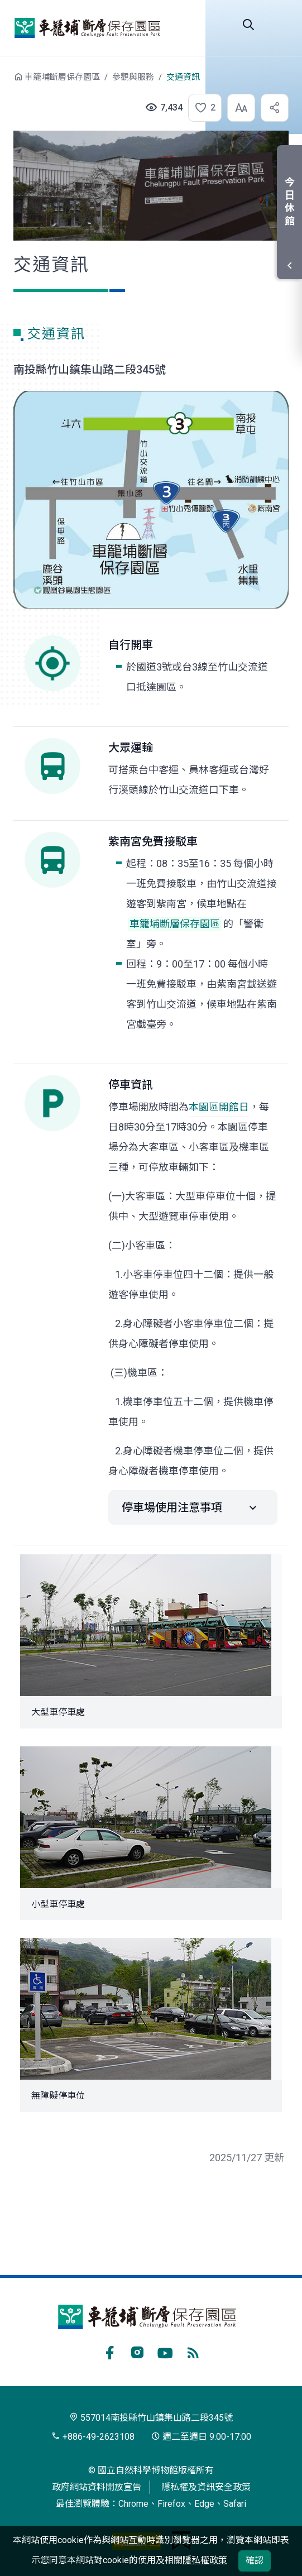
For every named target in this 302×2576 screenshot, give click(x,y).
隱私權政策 (205, 2560)
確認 (254, 2560)
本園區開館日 (219, 1107)
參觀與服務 (133, 77)
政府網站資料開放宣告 (96, 2487)
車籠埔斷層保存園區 (87, 28)
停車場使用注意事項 (172, 1507)
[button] (201, 107)
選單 (280, 24)
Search (248, 24)
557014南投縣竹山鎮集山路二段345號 (151, 2417)
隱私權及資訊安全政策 (206, 2487)
